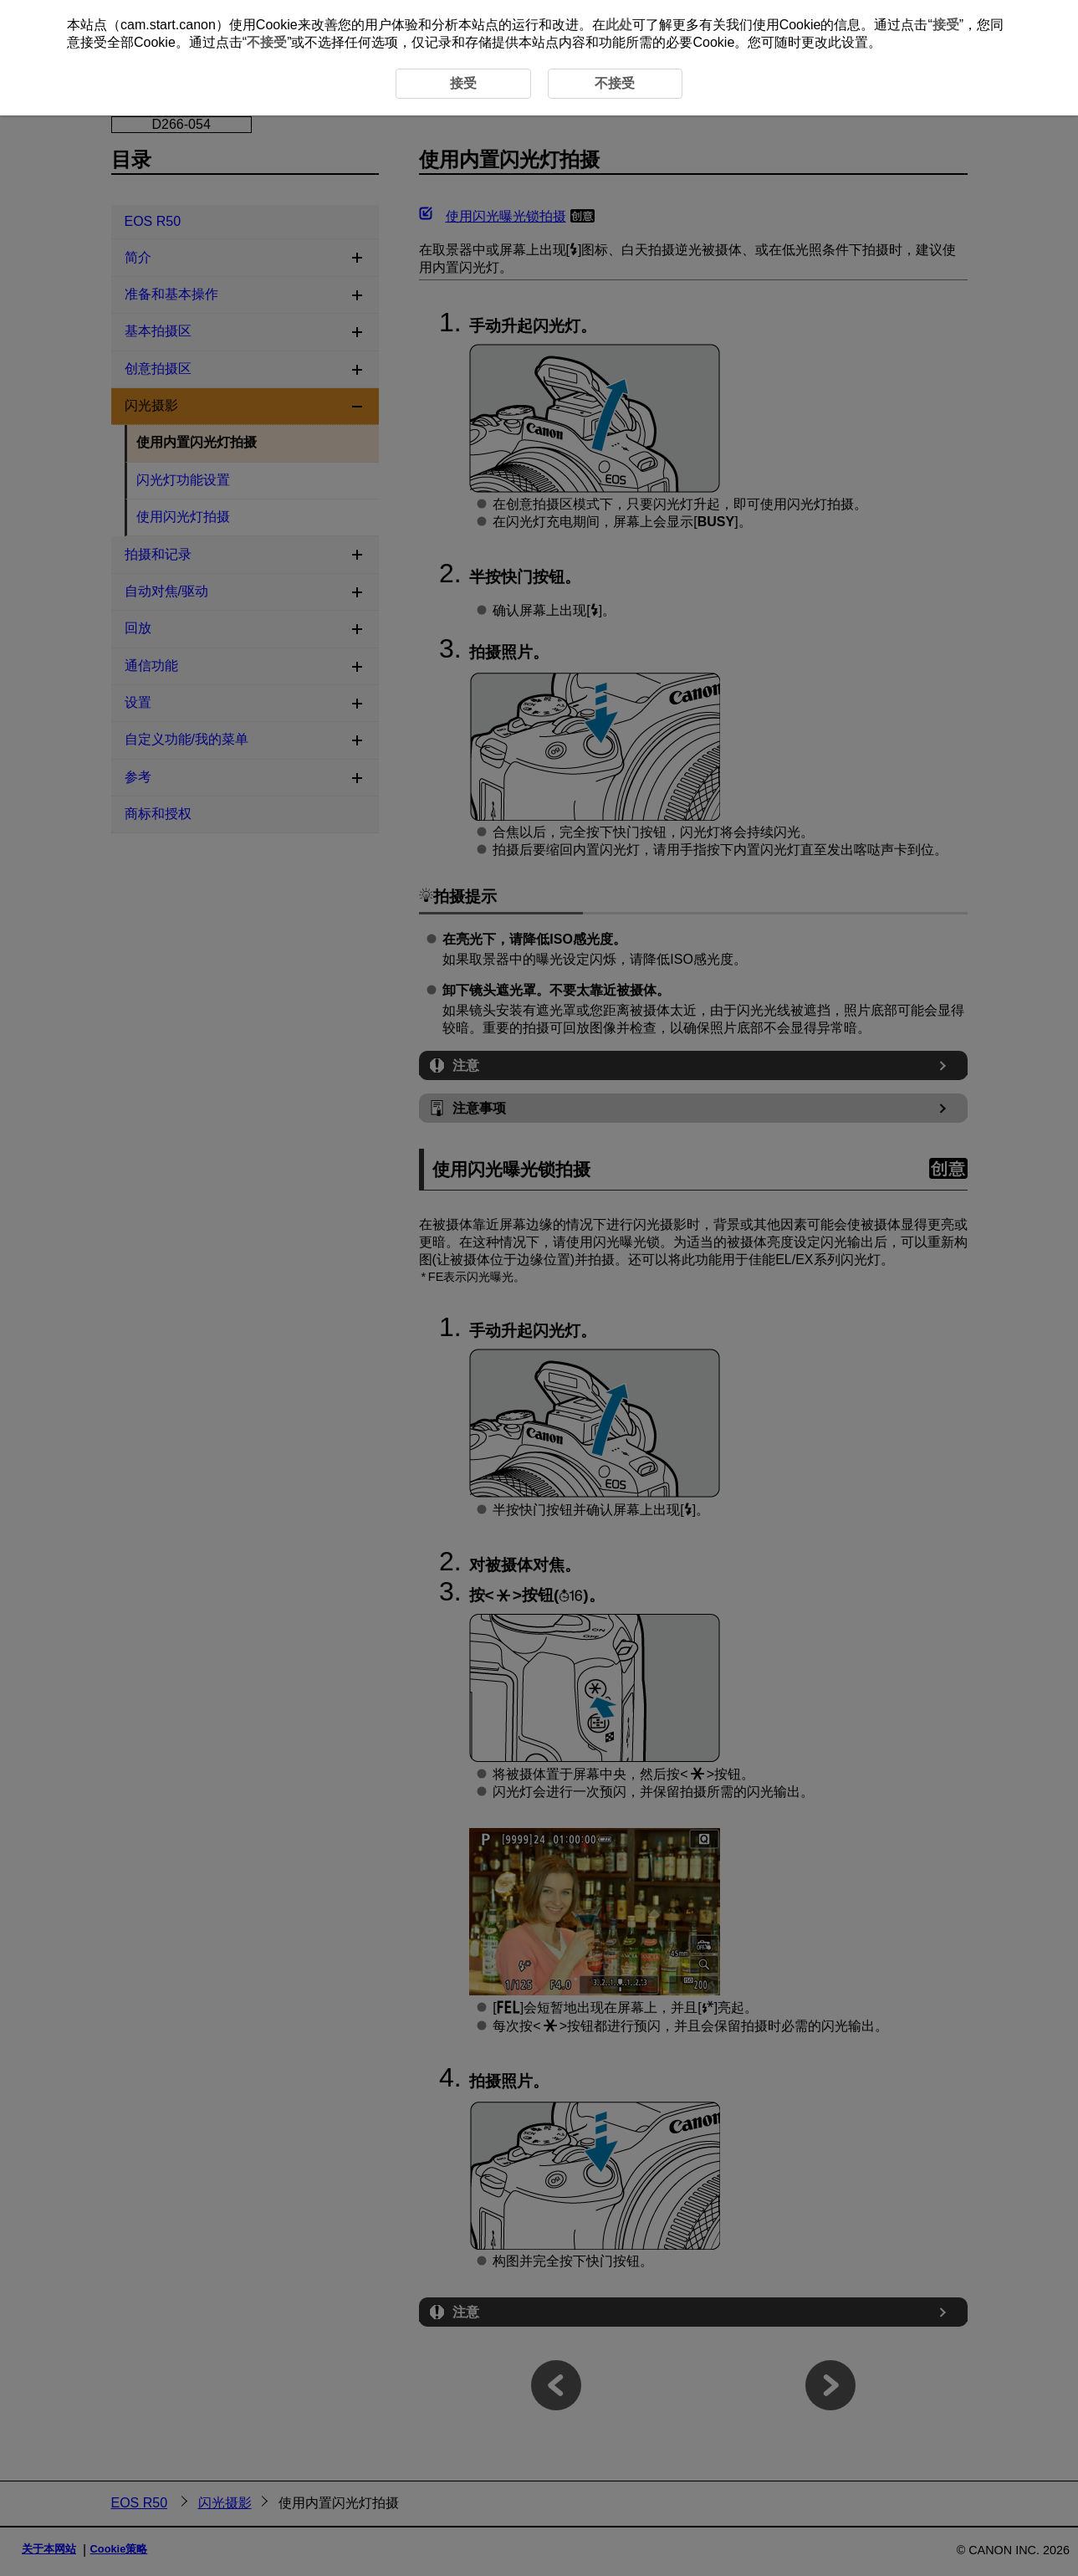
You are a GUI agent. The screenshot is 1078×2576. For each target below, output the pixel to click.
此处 (618, 25)
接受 (945, 25)
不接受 (267, 42)
